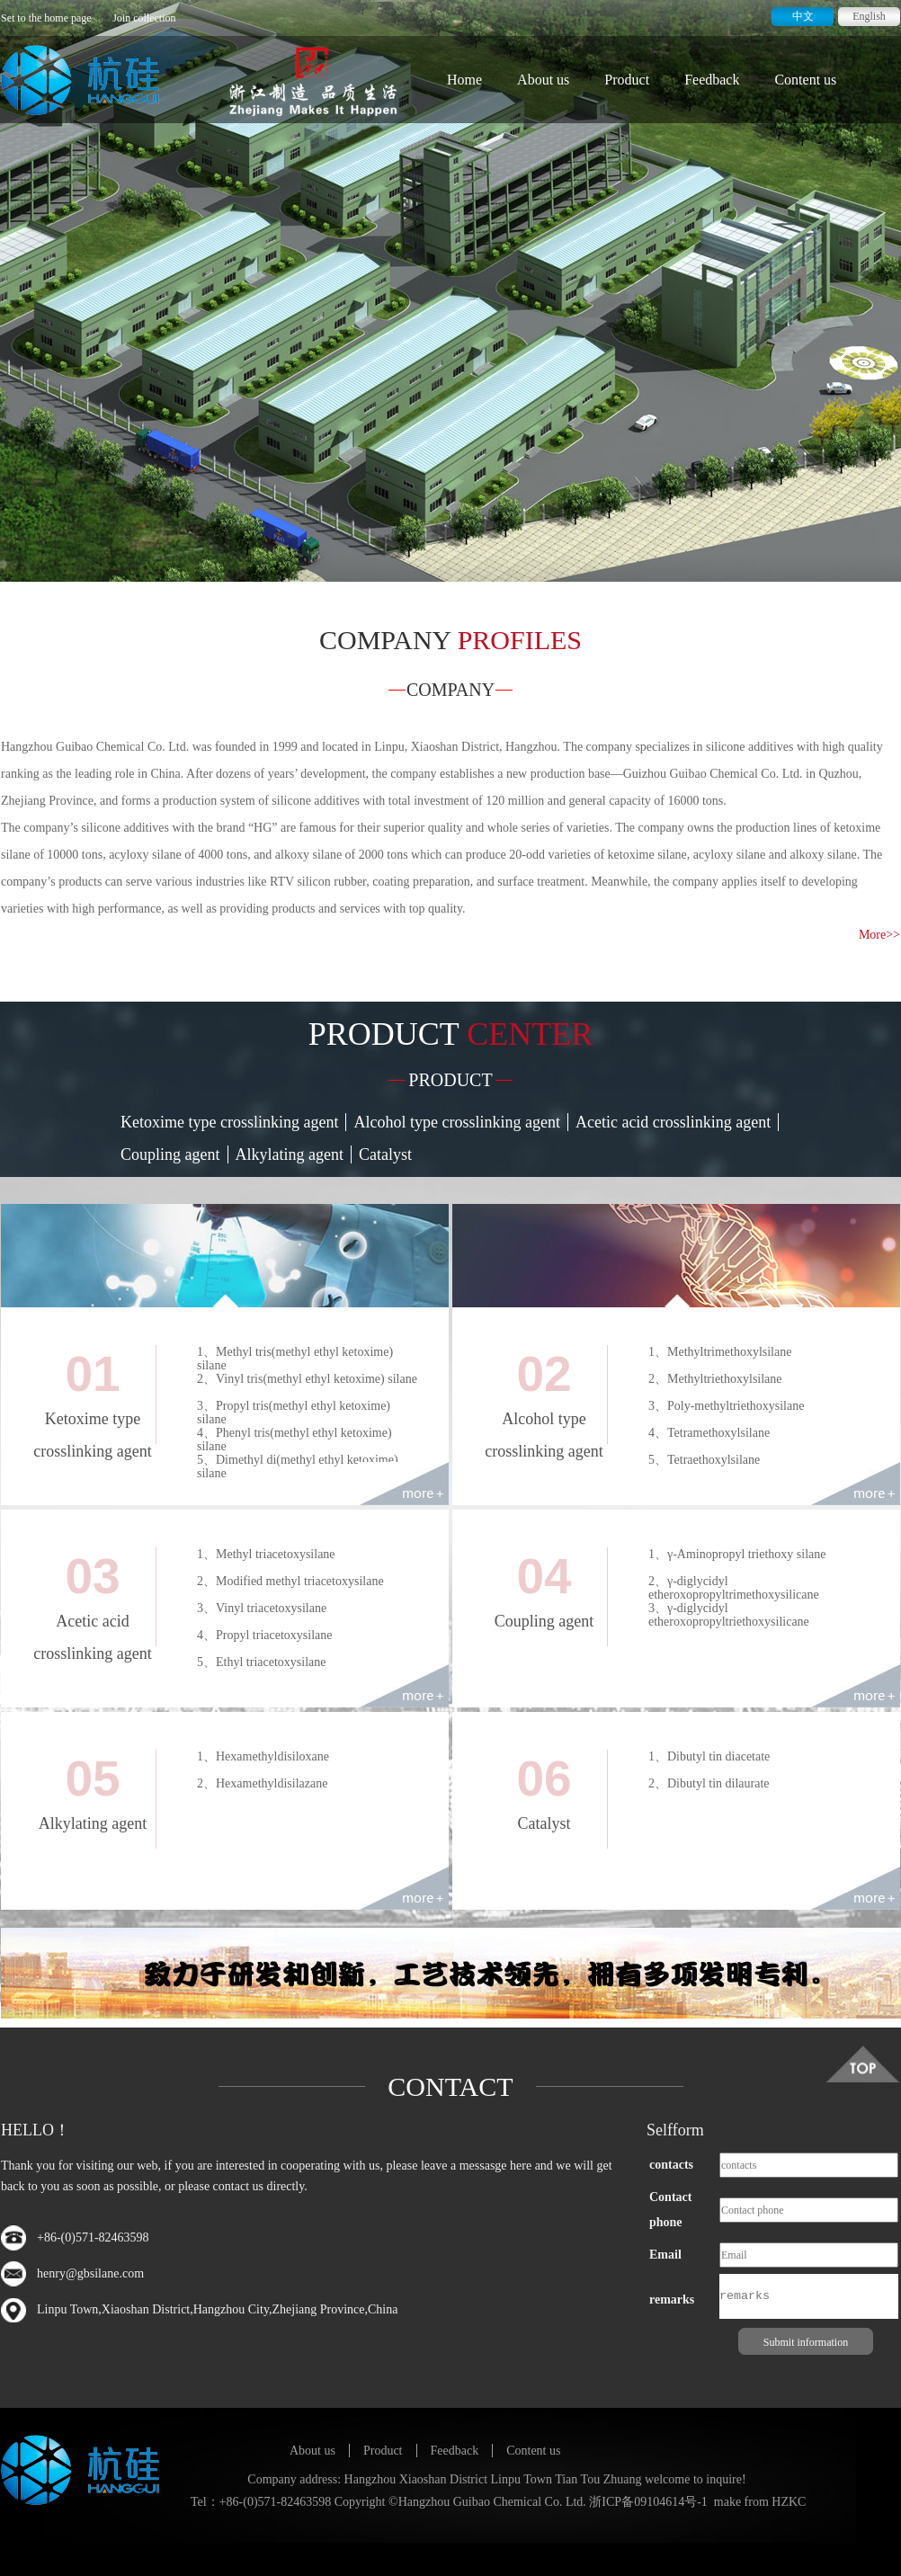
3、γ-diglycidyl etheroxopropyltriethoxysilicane (728, 1614)
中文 (803, 16)
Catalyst (385, 1154)
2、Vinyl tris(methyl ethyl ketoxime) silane (307, 1379)
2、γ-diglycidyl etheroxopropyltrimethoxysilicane (733, 1587)
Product (626, 79)
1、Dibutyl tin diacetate (709, 1756)
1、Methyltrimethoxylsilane (719, 1352)
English (869, 16)
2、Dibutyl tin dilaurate (709, 1783)
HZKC (789, 2502)
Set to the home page (46, 18)
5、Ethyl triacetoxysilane (261, 1662)
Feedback (711, 79)
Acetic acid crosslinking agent (673, 1122)
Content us (805, 79)
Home (464, 79)
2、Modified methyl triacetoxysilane (290, 1581)
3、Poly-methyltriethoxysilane (726, 1406)
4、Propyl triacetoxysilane (264, 1635)
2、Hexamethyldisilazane (262, 1783)
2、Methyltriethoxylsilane (715, 1379)
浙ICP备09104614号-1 (648, 2502)
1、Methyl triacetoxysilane (266, 1554)
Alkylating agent (289, 1154)
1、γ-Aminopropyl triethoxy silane (737, 1554)
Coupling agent (170, 1154)
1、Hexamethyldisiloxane (263, 1756)
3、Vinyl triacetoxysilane (261, 1608)
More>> (879, 934)
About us (543, 79)
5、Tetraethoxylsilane (704, 1459)
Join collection (143, 18)
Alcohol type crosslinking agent (456, 1122)
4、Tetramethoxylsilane (709, 1433)
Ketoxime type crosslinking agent (229, 1122)
